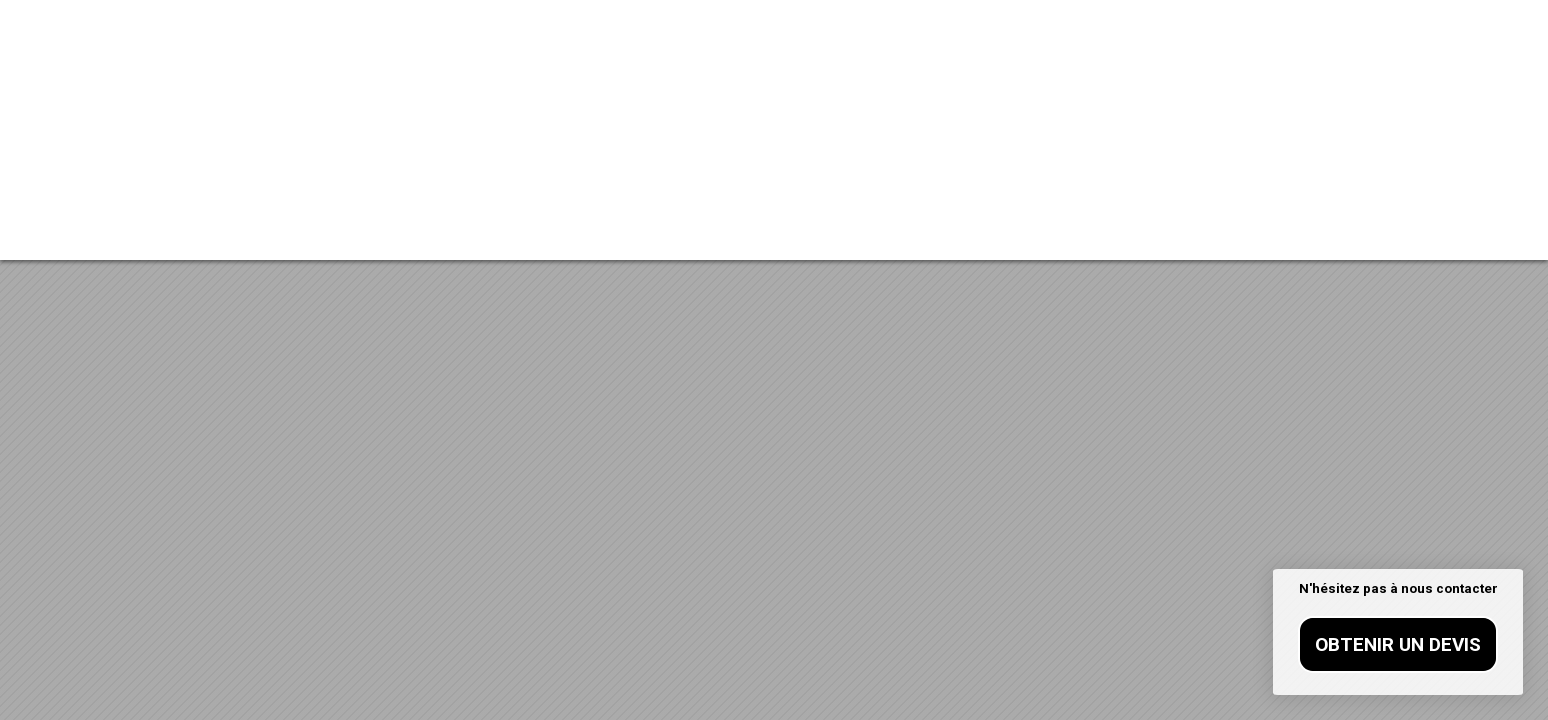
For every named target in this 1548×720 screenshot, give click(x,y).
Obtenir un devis (1398, 644)
